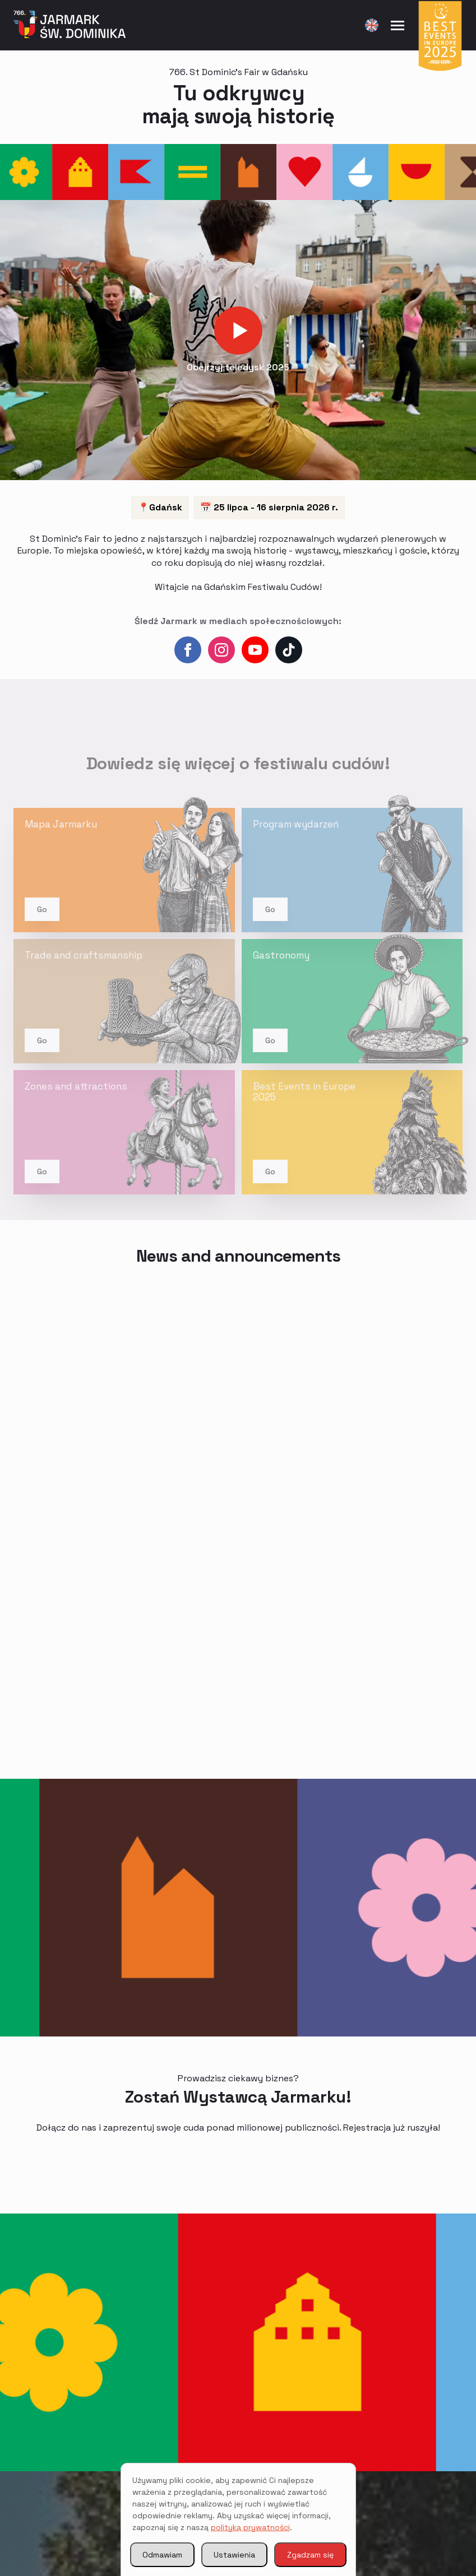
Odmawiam (162, 2555)
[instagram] (221, 649)
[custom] (288, 649)
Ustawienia (234, 2555)
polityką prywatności (250, 2527)
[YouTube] (255, 649)
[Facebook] (187, 649)
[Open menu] (397, 25)
